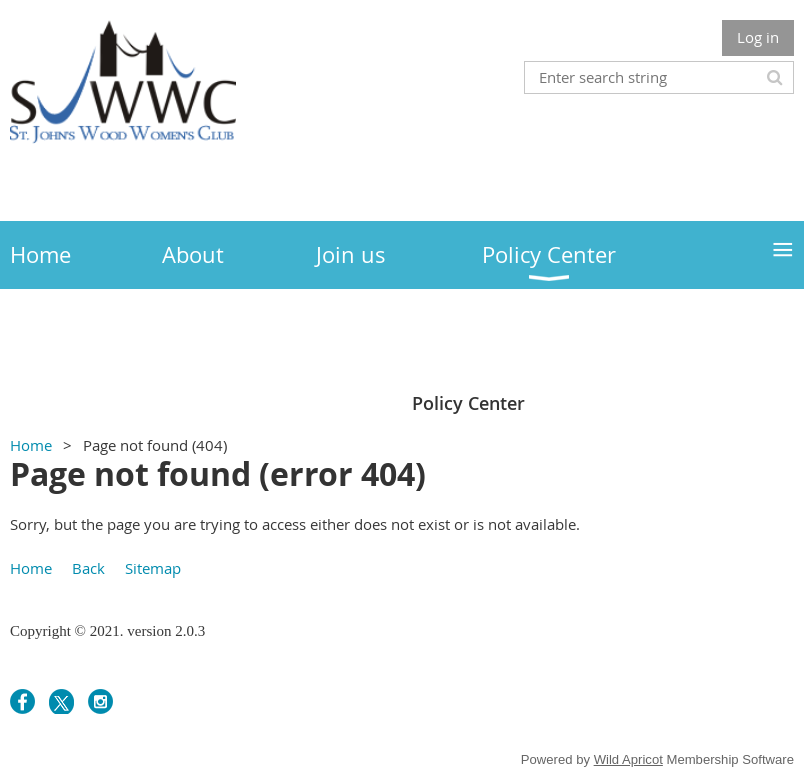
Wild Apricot (628, 759)
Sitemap (153, 568)
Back (88, 568)
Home (31, 445)
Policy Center (468, 403)
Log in (758, 37)
